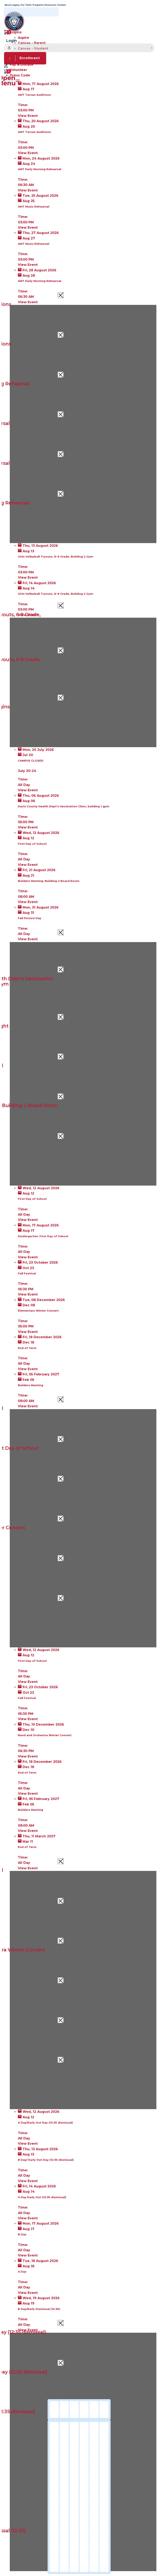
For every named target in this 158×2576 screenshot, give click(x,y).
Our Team (26, 5)
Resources (50, 5)
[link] (87, 99)
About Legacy (12, 5)
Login (11, 40)
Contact (61, 5)
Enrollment (30, 58)
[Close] (61, 295)
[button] (8, 80)
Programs (38, 5)
